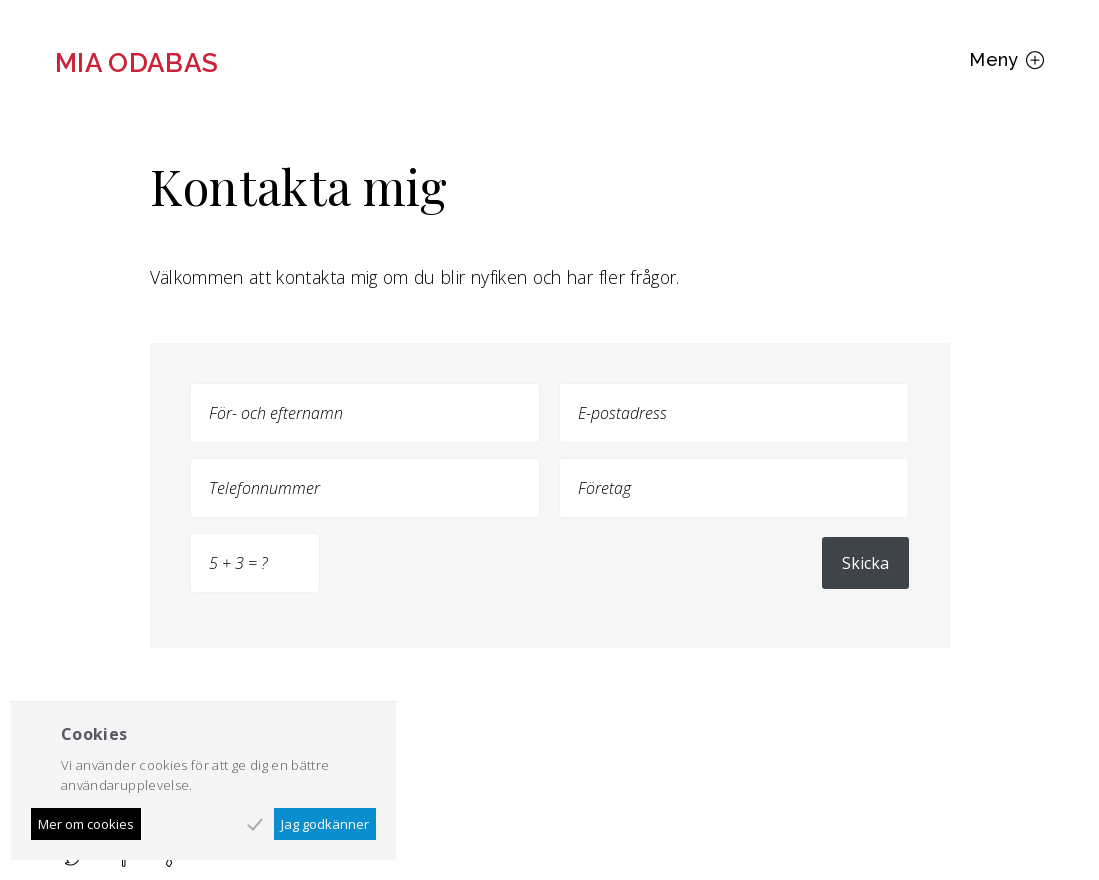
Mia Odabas (137, 63)
